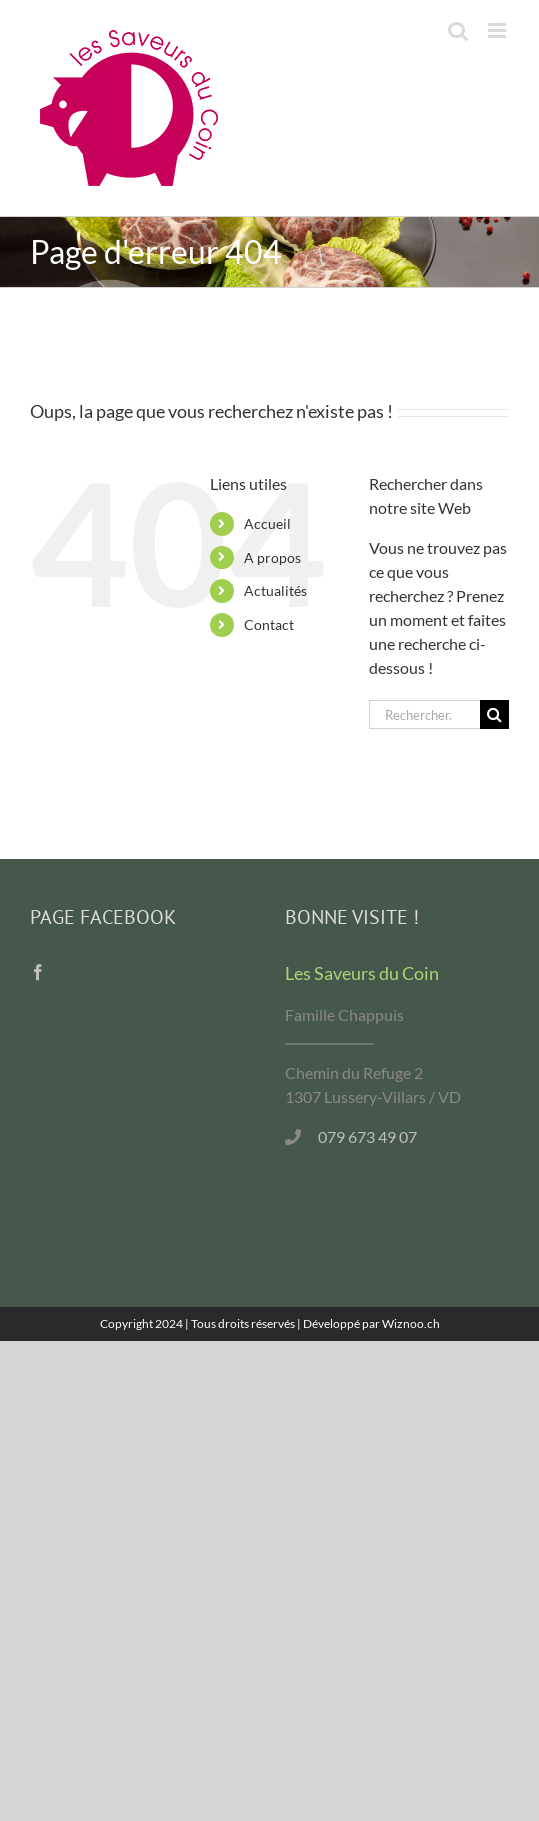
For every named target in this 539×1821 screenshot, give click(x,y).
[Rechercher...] (424, 714)
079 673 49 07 (367, 1136)
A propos (272, 557)
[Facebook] (38, 972)
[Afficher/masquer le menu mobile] (498, 30)
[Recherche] (494, 714)
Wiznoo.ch (411, 1323)
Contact (269, 624)
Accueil (267, 523)
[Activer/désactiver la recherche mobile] (458, 30)
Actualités (275, 590)
